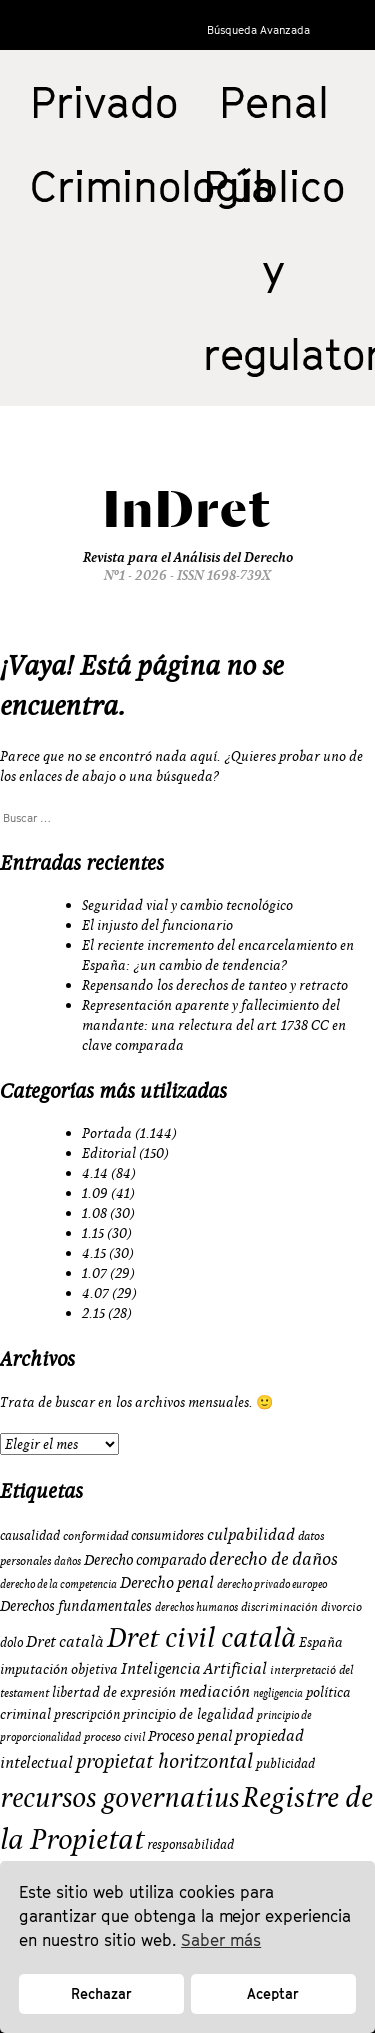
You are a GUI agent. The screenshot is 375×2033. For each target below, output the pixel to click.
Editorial (109, 1153)
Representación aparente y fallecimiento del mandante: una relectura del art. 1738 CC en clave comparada (214, 1025)
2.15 (93, 1313)
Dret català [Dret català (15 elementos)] (65, 1641)
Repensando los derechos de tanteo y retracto (215, 985)
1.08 (94, 1213)
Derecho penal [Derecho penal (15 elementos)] (167, 1582)
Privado (104, 102)
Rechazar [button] (101, 1993)
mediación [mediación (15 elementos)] (214, 1691)
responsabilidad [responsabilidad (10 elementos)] (190, 1844)
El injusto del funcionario (157, 925)
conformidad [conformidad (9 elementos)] (95, 1535)
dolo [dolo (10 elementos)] (11, 1642)
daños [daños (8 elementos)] (67, 1561)
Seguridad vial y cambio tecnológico (187, 905)
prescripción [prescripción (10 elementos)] (87, 1714)
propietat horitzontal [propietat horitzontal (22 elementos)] (164, 1760)
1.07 (94, 1273)
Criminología (152, 186)
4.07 (95, 1293)
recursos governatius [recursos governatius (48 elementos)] (119, 1796)
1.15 (93, 1233)
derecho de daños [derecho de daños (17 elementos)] (273, 1558)
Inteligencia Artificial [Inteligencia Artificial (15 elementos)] (194, 1668)
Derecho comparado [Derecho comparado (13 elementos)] (145, 1559)
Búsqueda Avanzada (258, 29)
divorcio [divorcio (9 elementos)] (341, 1606)
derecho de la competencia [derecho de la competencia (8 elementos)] (58, 1584)
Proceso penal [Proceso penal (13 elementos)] (190, 1735)
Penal (274, 102)
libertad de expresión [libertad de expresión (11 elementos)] (114, 1692)
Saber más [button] (221, 1940)
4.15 (94, 1253)
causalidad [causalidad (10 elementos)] (30, 1535)
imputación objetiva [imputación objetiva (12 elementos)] (59, 1669)
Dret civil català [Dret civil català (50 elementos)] (201, 1637)
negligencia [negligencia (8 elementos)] (278, 1693)
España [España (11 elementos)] (321, 1642)
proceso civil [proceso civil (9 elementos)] (114, 1736)
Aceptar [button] (273, 1993)
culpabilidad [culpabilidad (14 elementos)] (251, 1534)
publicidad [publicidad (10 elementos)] (285, 1763)
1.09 (95, 1193)
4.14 (95, 1173)
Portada (107, 1133)
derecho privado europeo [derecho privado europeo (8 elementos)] (272, 1584)
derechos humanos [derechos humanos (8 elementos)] (196, 1607)
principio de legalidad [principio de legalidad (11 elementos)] (188, 1714)
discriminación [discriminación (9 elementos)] (279, 1606)
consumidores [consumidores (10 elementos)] (167, 1535)
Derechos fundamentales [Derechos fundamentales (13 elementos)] (76, 1605)
